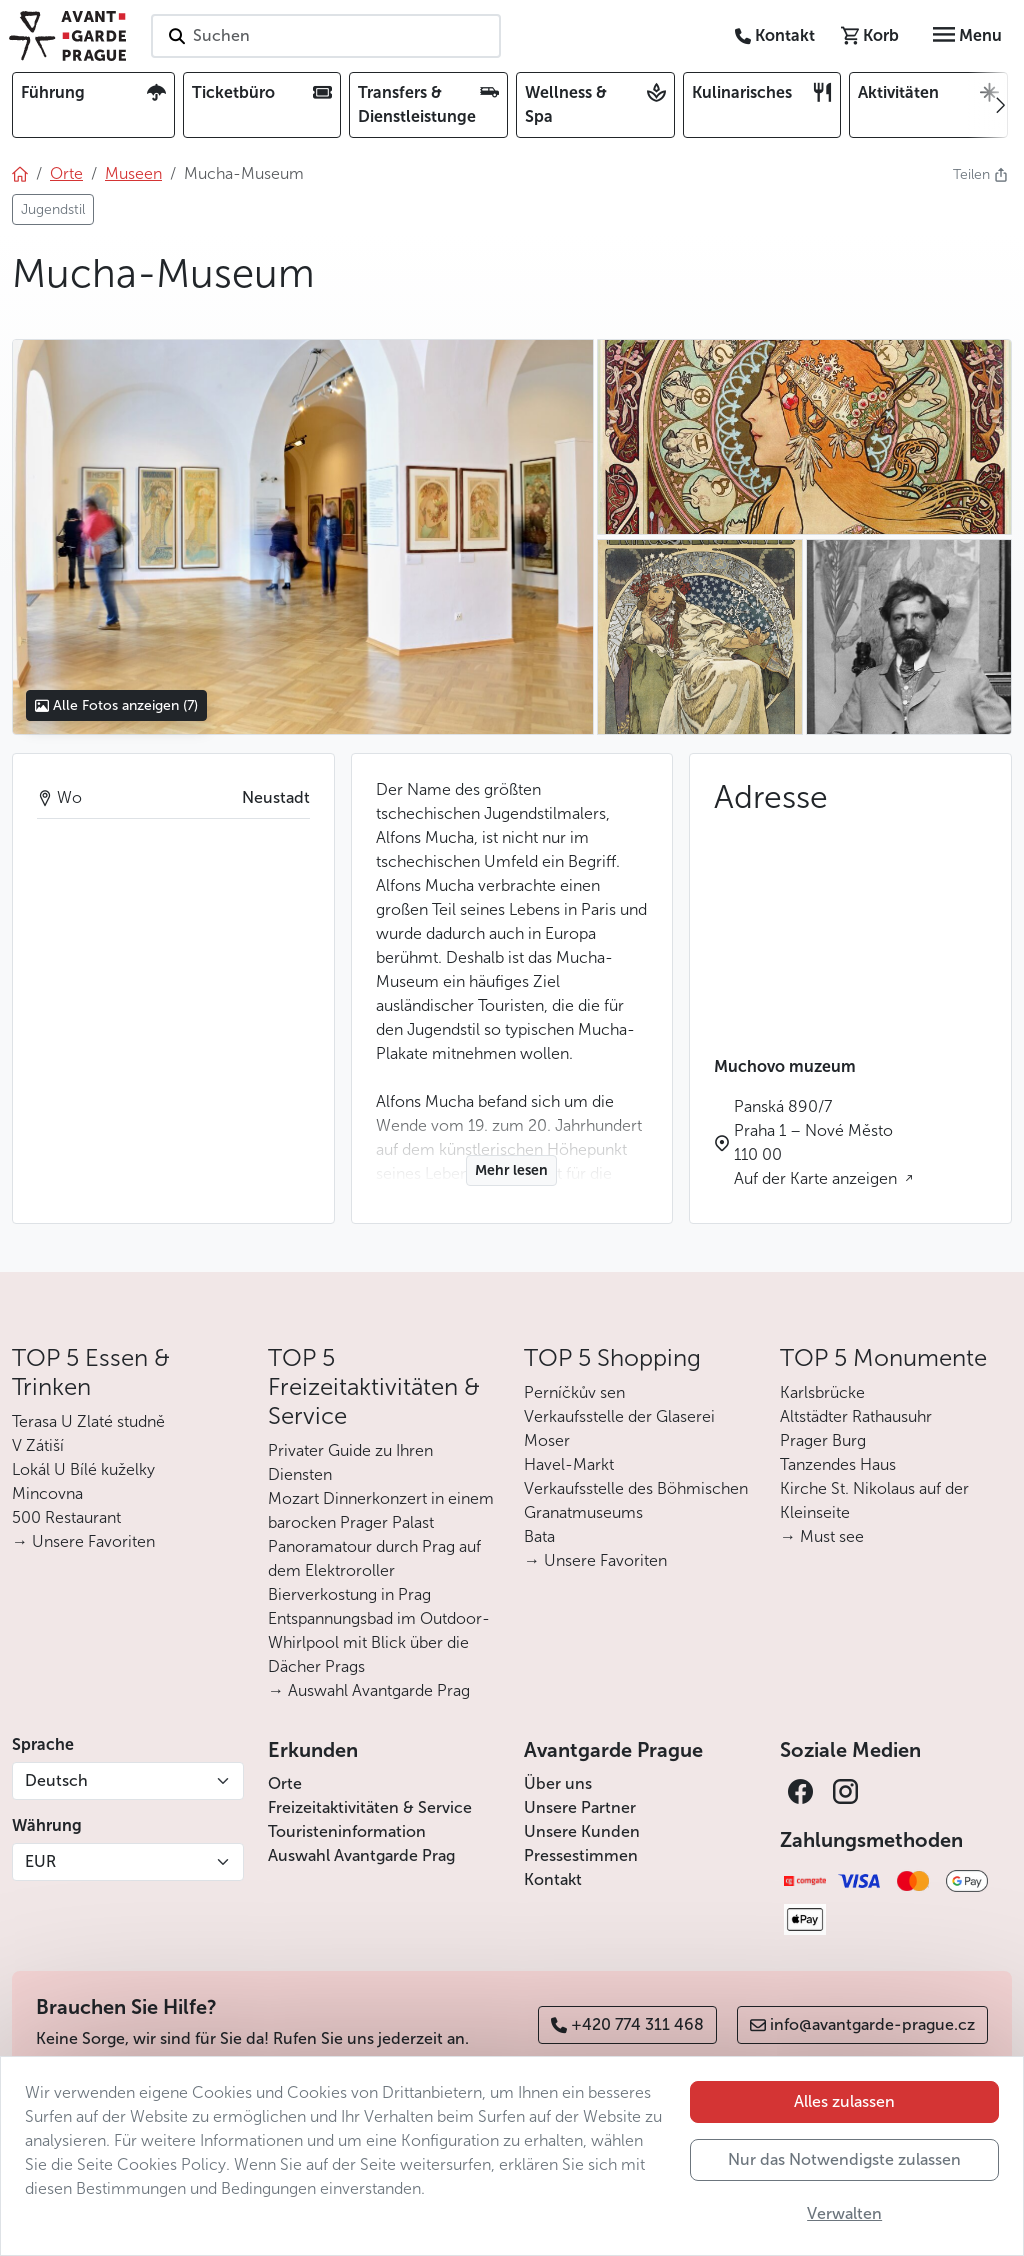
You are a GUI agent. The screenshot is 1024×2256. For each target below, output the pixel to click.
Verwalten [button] (844, 2213)
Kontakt (553, 1879)
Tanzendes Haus (838, 1464)
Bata (539, 1536)
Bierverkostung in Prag (349, 1594)
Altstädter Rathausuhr (856, 1416)
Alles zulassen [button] (844, 2101)
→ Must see (822, 1536)
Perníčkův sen (574, 1392)
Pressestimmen (581, 1855)
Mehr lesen (511, 1170)
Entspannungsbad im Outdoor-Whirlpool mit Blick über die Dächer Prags (379, 1642)
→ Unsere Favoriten (83, 1541)
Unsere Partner (580, 1807)
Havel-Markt (569, 1464)
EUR (40, 1861)
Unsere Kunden (582, 1831)
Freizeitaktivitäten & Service (370, 1807)
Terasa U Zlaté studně (88, 1421)
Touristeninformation (347, 1831)
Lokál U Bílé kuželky (83, 1469)
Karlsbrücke (822, 1392)
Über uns (558, 1783)
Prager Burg (823, 1440)
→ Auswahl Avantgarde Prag (369, 1690)
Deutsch (56, 1780)
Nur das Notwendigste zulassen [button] (844, 2159)
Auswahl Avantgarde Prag (361, 1855)
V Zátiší (38, 1445)
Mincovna (47, 1493)
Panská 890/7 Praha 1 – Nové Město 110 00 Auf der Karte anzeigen (817, 1142)
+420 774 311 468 (627, 2024)
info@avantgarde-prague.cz (862, 2024)
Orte (285, 1783)
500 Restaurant (66, 1517)
